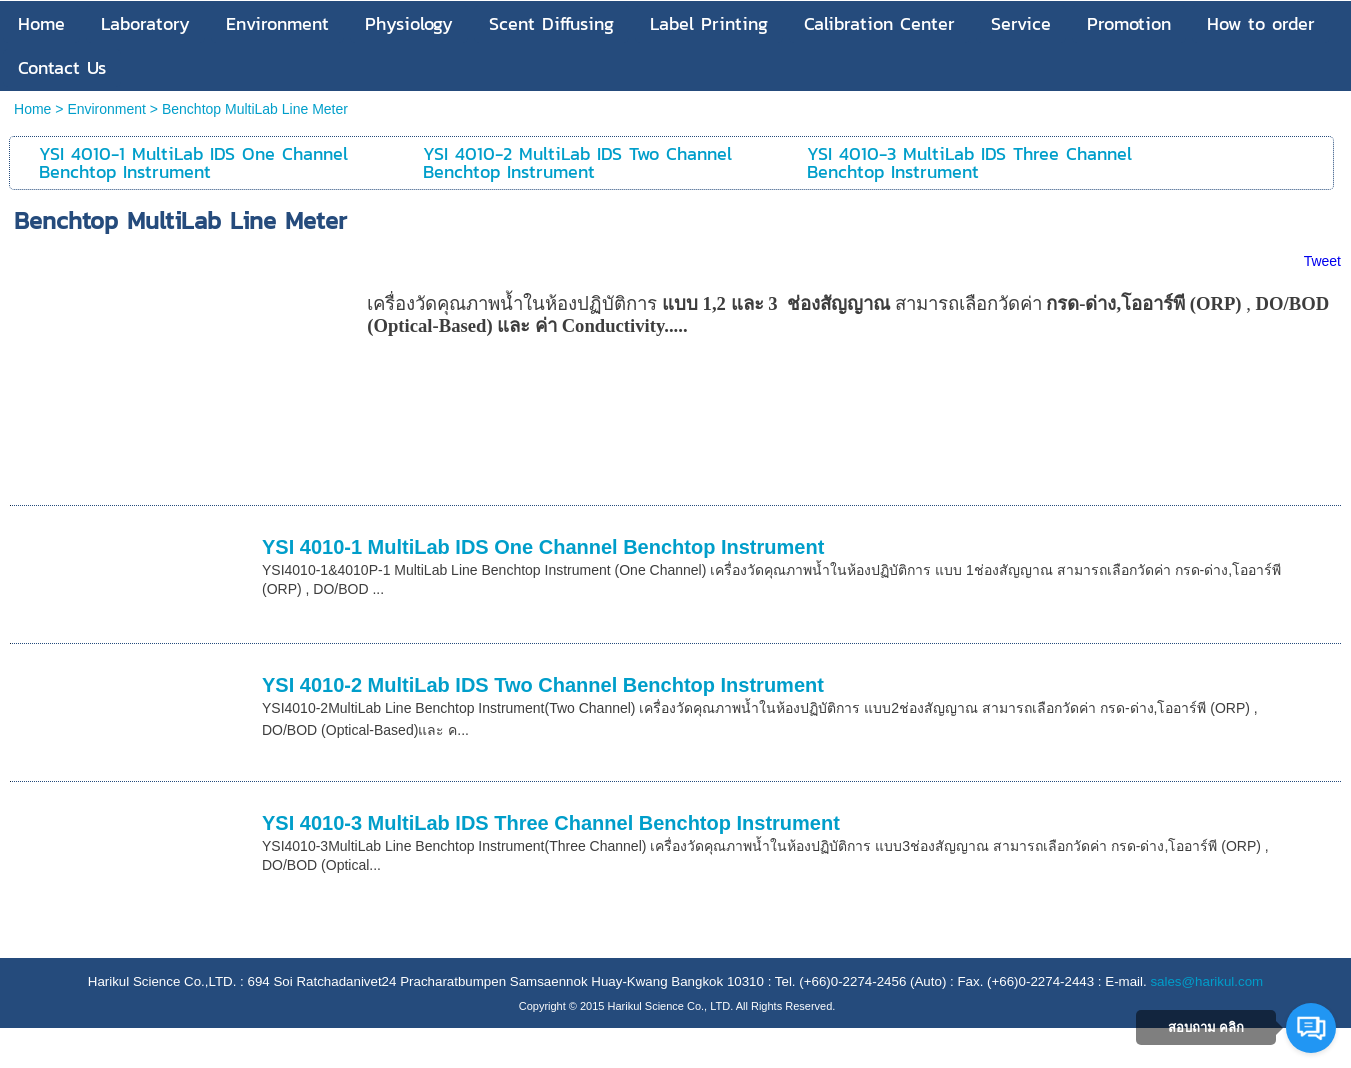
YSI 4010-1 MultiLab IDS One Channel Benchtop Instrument (543, 547)
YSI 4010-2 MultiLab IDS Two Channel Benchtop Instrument (543, 685)
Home (32, 109)
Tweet (1322, 261)
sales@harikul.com (1206, 981)
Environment (106, 109)
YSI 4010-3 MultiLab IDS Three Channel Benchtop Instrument (551, 823)
